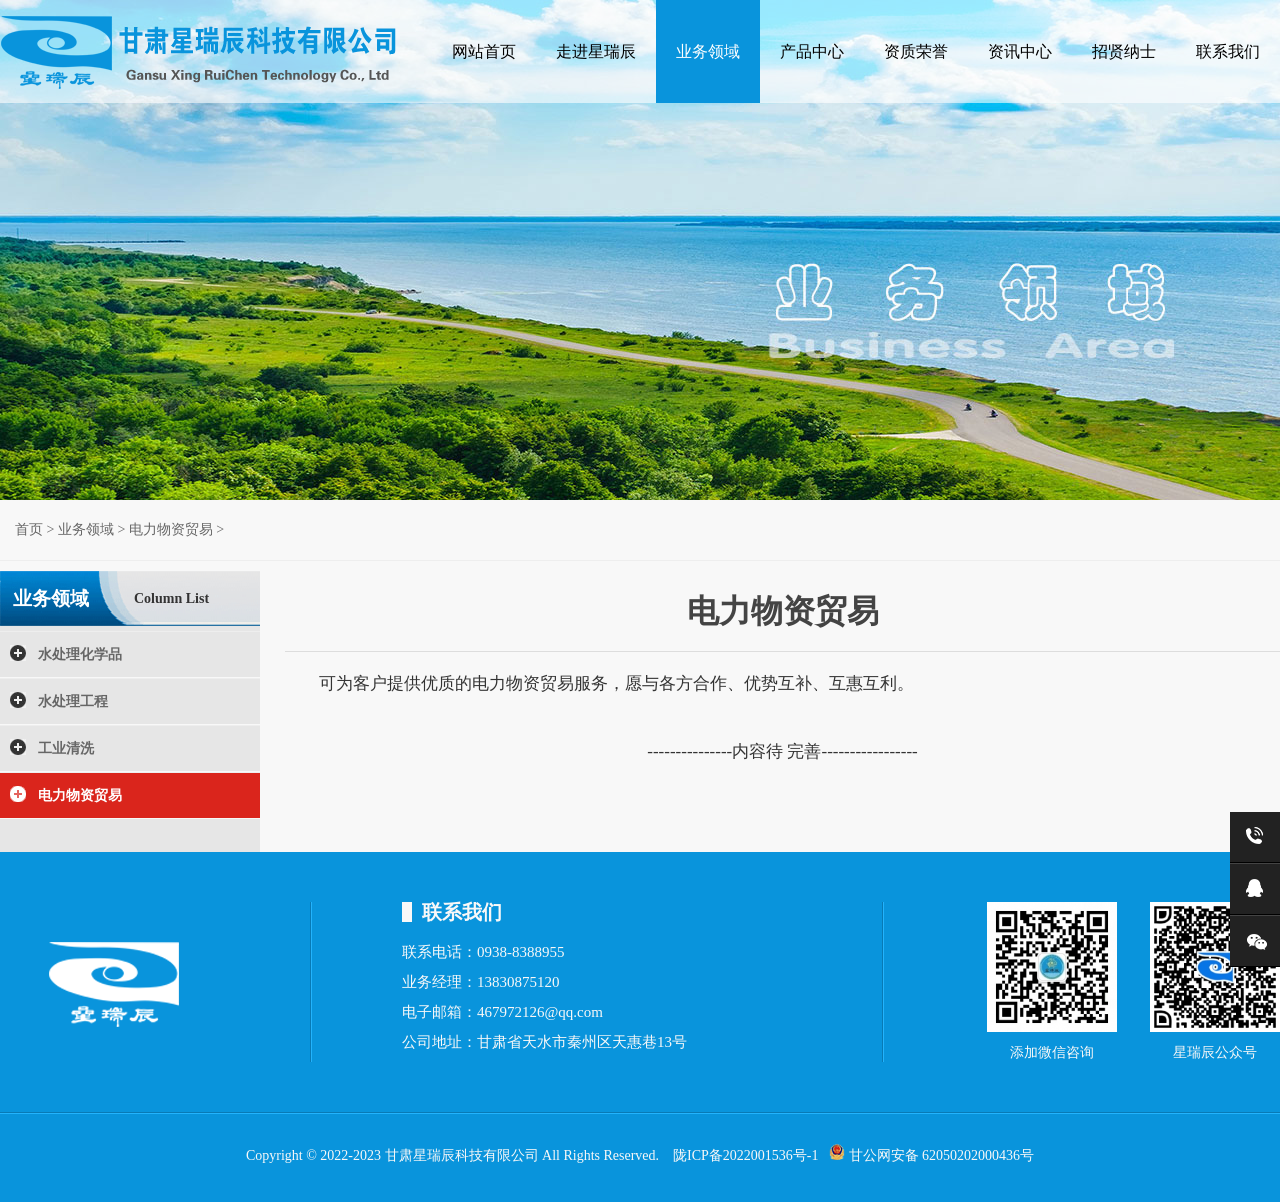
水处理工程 (73, 701)
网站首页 (484, 51)
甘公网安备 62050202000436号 (931, 1153)
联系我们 (1228, 51)
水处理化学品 (80, 654)
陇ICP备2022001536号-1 (745, 1155)
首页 (29, 529)
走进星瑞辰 (596, 51)
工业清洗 (66, 748)
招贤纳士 (1124, 51)
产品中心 (812, 51)
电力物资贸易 (171, 529)
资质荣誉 (916, 51)
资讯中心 (1020, 51)
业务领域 (708, 51)
